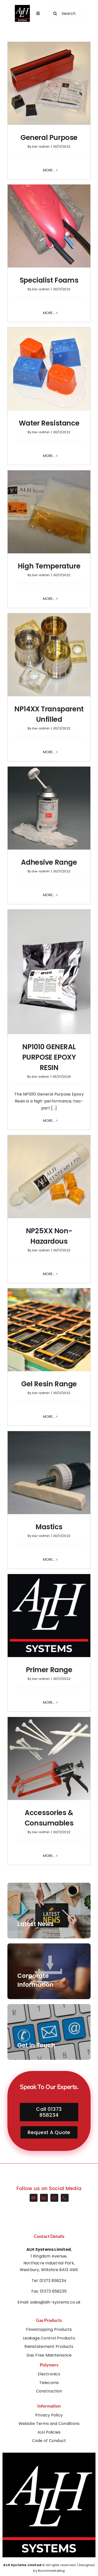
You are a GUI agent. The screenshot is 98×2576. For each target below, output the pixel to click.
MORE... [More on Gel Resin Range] (49, 1416)
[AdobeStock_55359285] (49, 2032)
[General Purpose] (49, 83)
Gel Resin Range (49, 1384)
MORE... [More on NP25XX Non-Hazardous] (49, 1273)
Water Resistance (49, 423)
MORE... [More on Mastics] (49, 1559)
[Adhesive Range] (49, 808)
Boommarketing (51, 2570)
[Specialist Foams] (49, 226)
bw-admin (41, 146)
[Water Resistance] (49, 368)
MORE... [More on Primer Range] (49, 1702)
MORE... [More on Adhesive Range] (49, 894)
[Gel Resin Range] (49, 1329)
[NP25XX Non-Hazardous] (49, 1176)
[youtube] (34, 2198)
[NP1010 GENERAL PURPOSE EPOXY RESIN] (49, 972)
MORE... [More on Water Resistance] (49, 455)
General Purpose (49, 137)
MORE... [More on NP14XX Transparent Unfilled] (49, 752)
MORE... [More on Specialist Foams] (49, 312)
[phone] (65, 2198)
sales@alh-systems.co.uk (55, 2302)
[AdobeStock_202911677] (49, 1971)
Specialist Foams (49, 280)
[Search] (55, 13)
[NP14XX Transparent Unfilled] (49, 654)
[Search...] (66, 13)
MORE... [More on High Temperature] (49, 598)
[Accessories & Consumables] (49, 1758)
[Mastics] (49, 1472)
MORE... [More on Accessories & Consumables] (49, 1855)
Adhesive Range (49, 862)
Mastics (49, 1527)
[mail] (54, 2198)
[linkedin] (44, 2198)
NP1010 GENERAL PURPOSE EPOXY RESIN (49, 1057)
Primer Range (49, 1670)
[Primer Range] (49, 1615)
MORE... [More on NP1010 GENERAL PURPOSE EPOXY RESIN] (49, 1120)
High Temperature (49, 566)
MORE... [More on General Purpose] (49, 170)
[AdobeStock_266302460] (49, 1910)
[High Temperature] (49, 511)
